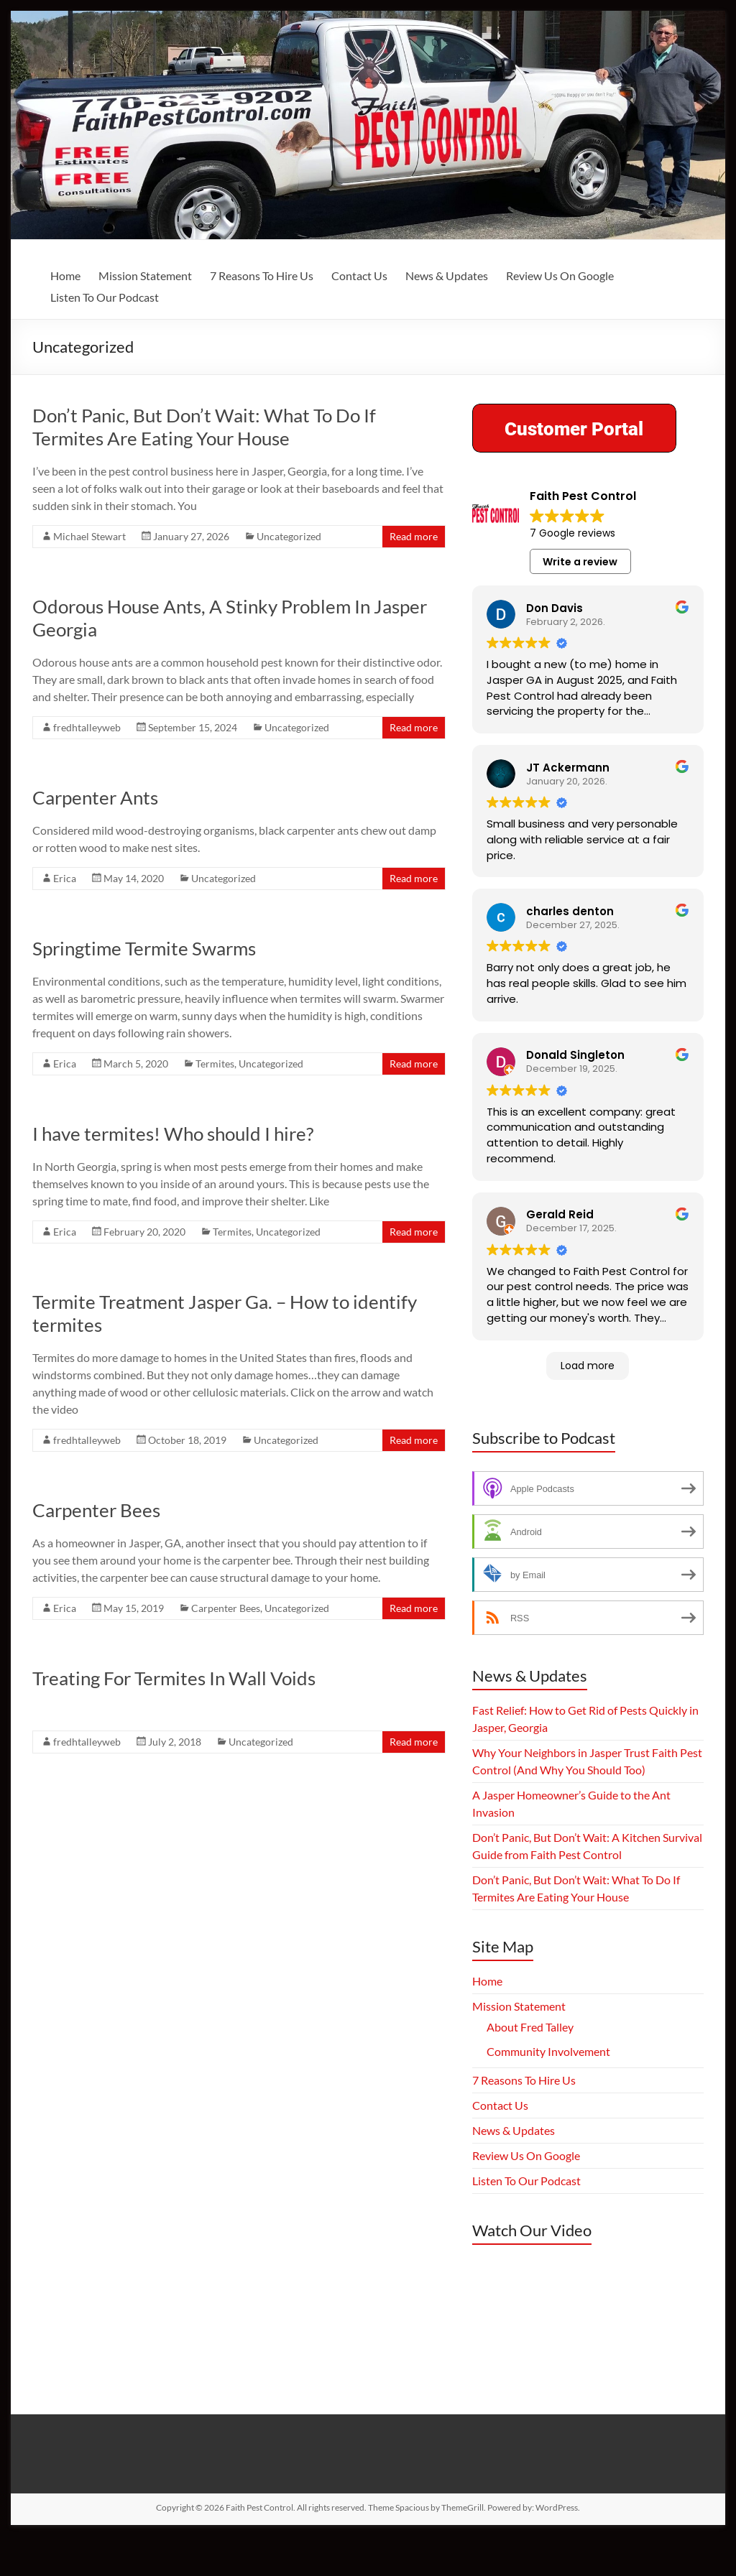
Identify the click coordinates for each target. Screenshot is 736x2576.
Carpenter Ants (95, 797)
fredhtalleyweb (87, 727)
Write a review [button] (580, 562)
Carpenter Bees (96, 1509)
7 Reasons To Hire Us (261, 275)
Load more (588, 1405)
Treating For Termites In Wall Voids (174, 1678)
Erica (64, 878)
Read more (414, 536)
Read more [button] (513, 732)
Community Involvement (548, 2091)
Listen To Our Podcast (104, 297)
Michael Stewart (89, 536)
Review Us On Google (560, 275)
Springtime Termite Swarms (144, 948)
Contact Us (359, 275)
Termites (215, 1063)
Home (65, 275)
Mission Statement (145, 275)
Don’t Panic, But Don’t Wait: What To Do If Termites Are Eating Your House (204, 427)
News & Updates (446, 275)
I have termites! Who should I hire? (172, 1133)
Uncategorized (289, 536)
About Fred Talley (530, 2067)
